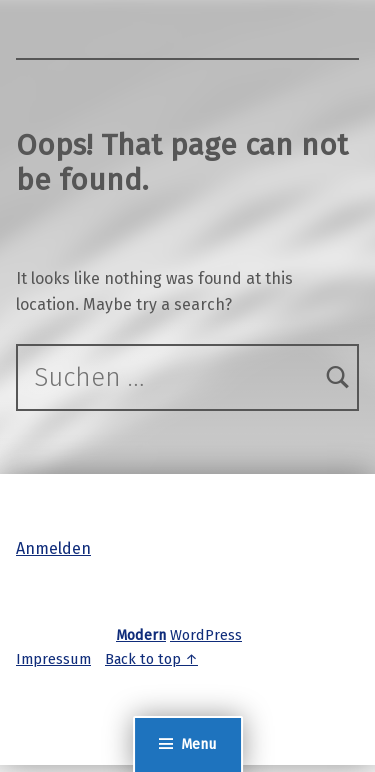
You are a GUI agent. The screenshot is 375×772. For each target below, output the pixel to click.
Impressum (53, 659)
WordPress (206, 635)
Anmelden (53, 548)
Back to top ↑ (151, 659)
